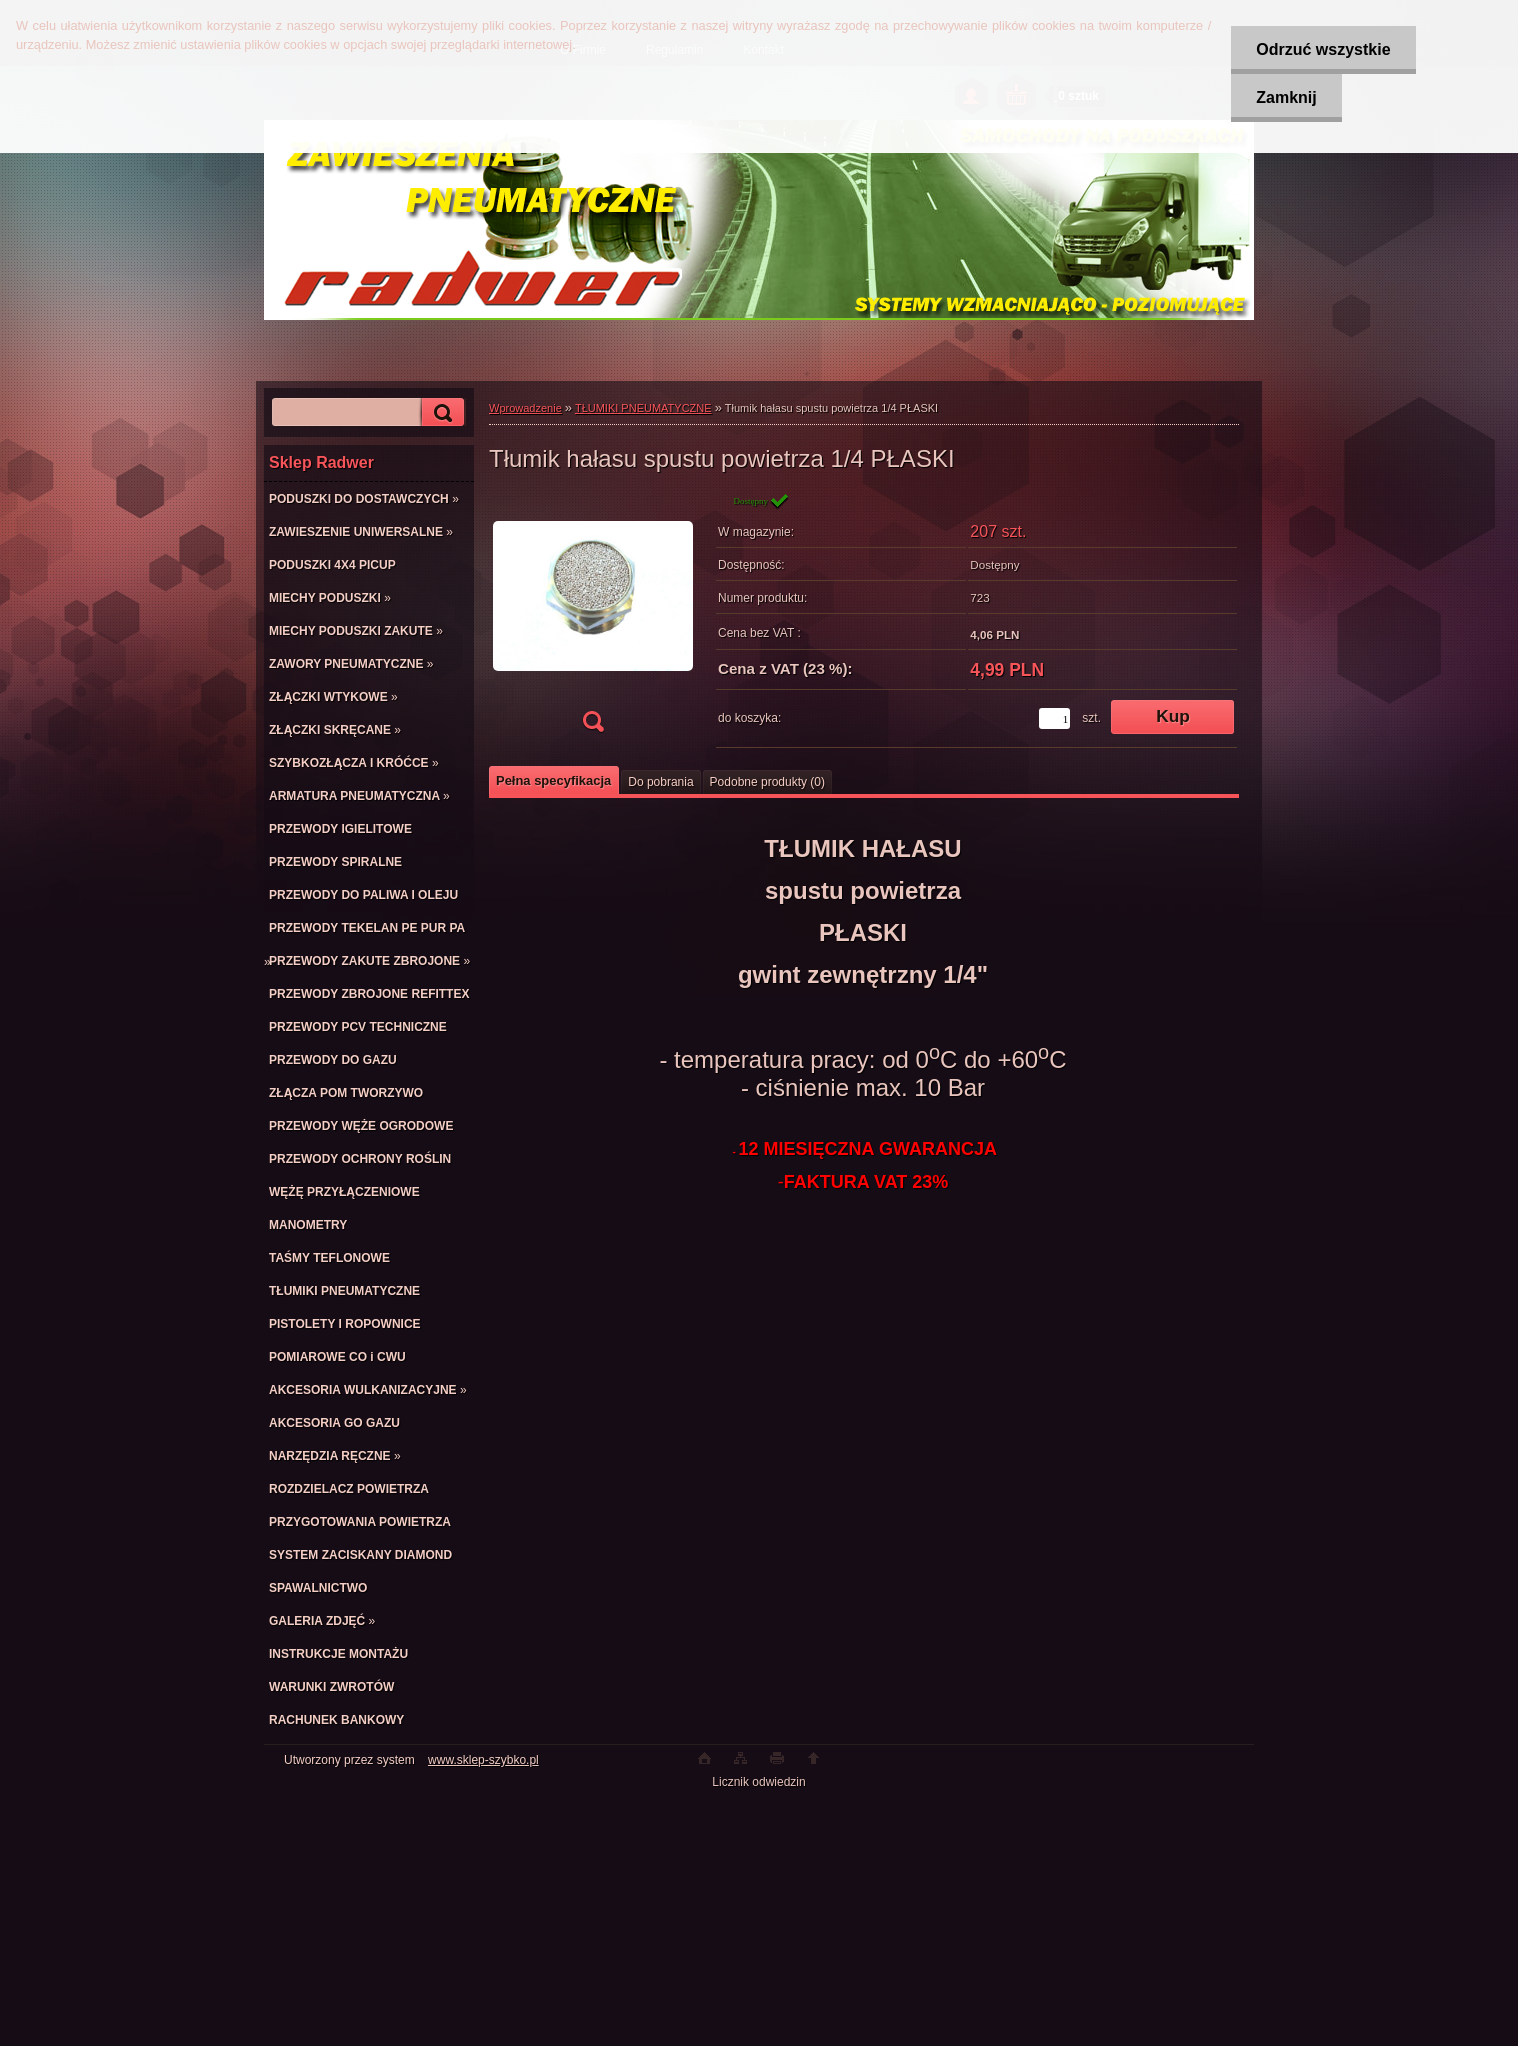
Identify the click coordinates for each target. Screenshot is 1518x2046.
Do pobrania (660, 782)
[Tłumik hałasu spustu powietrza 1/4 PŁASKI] (593, 618)
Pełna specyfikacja (553, 780)
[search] (440, 412)
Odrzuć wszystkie (1323, 49)
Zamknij (1286, 97)
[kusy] (1054, 718)
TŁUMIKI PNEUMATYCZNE (643, 408)
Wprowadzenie (525, 408)
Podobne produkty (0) (767, 782)
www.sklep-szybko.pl (483, 1760)
